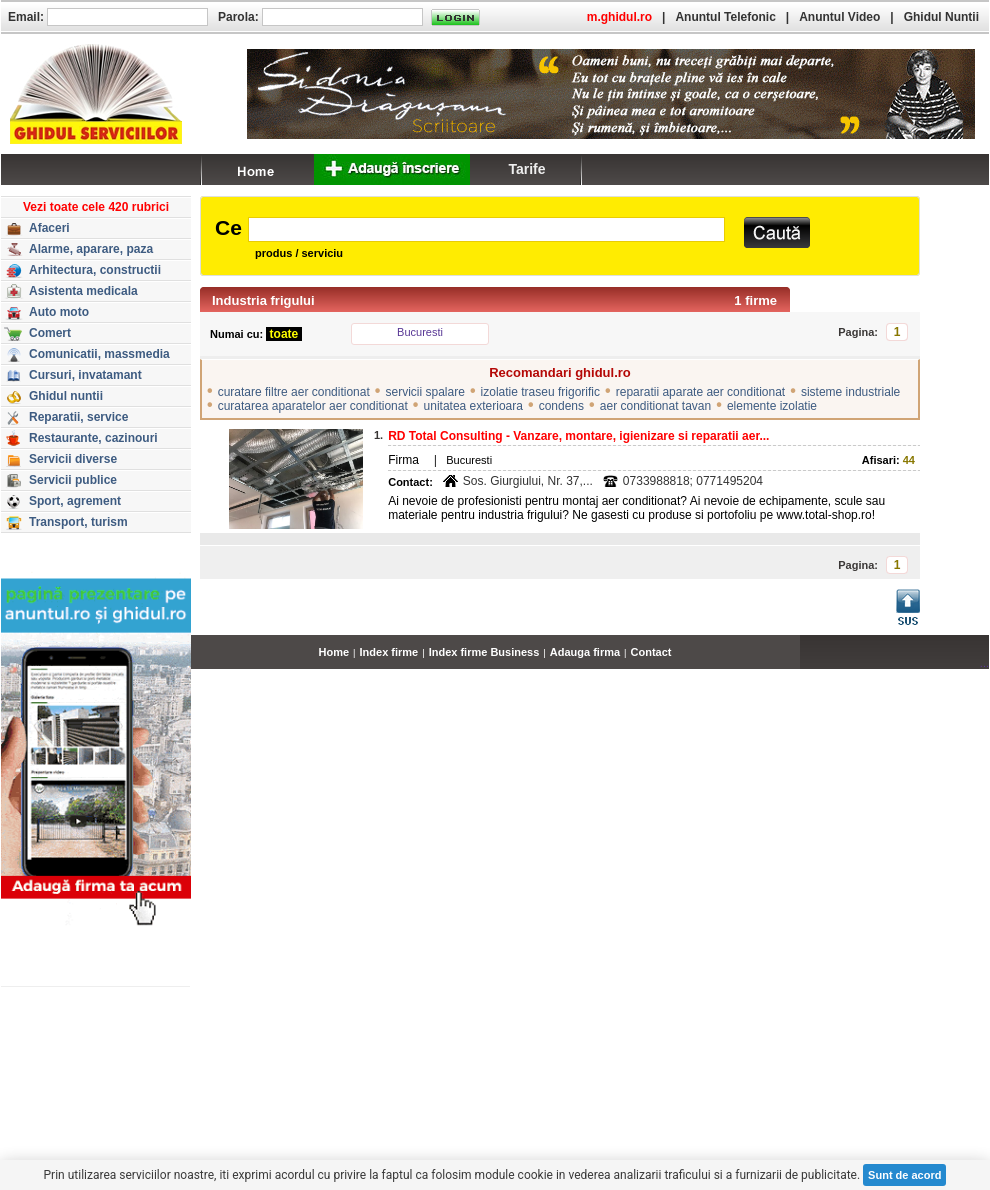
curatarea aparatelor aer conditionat (313, 406)
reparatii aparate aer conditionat (700, 392)
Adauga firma (585, 652)
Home (334, 652)
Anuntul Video (839, 17)
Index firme (389, 652)
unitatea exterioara (473, 406)
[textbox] (486, 229)
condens (561, 406)
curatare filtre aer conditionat (294, 392)
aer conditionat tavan (655, 406)
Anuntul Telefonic (725, 17)
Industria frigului (263, 300)
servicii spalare (425, 392)
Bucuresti (420, 332)
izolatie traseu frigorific (540, 392)
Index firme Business (484, 652)
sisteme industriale (850, 392)
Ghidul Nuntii (941, 17)
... (984, 663)
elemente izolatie (772, 406)
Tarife (526, 169)
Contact (651, 652)
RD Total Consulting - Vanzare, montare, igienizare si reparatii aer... (578, 436)
